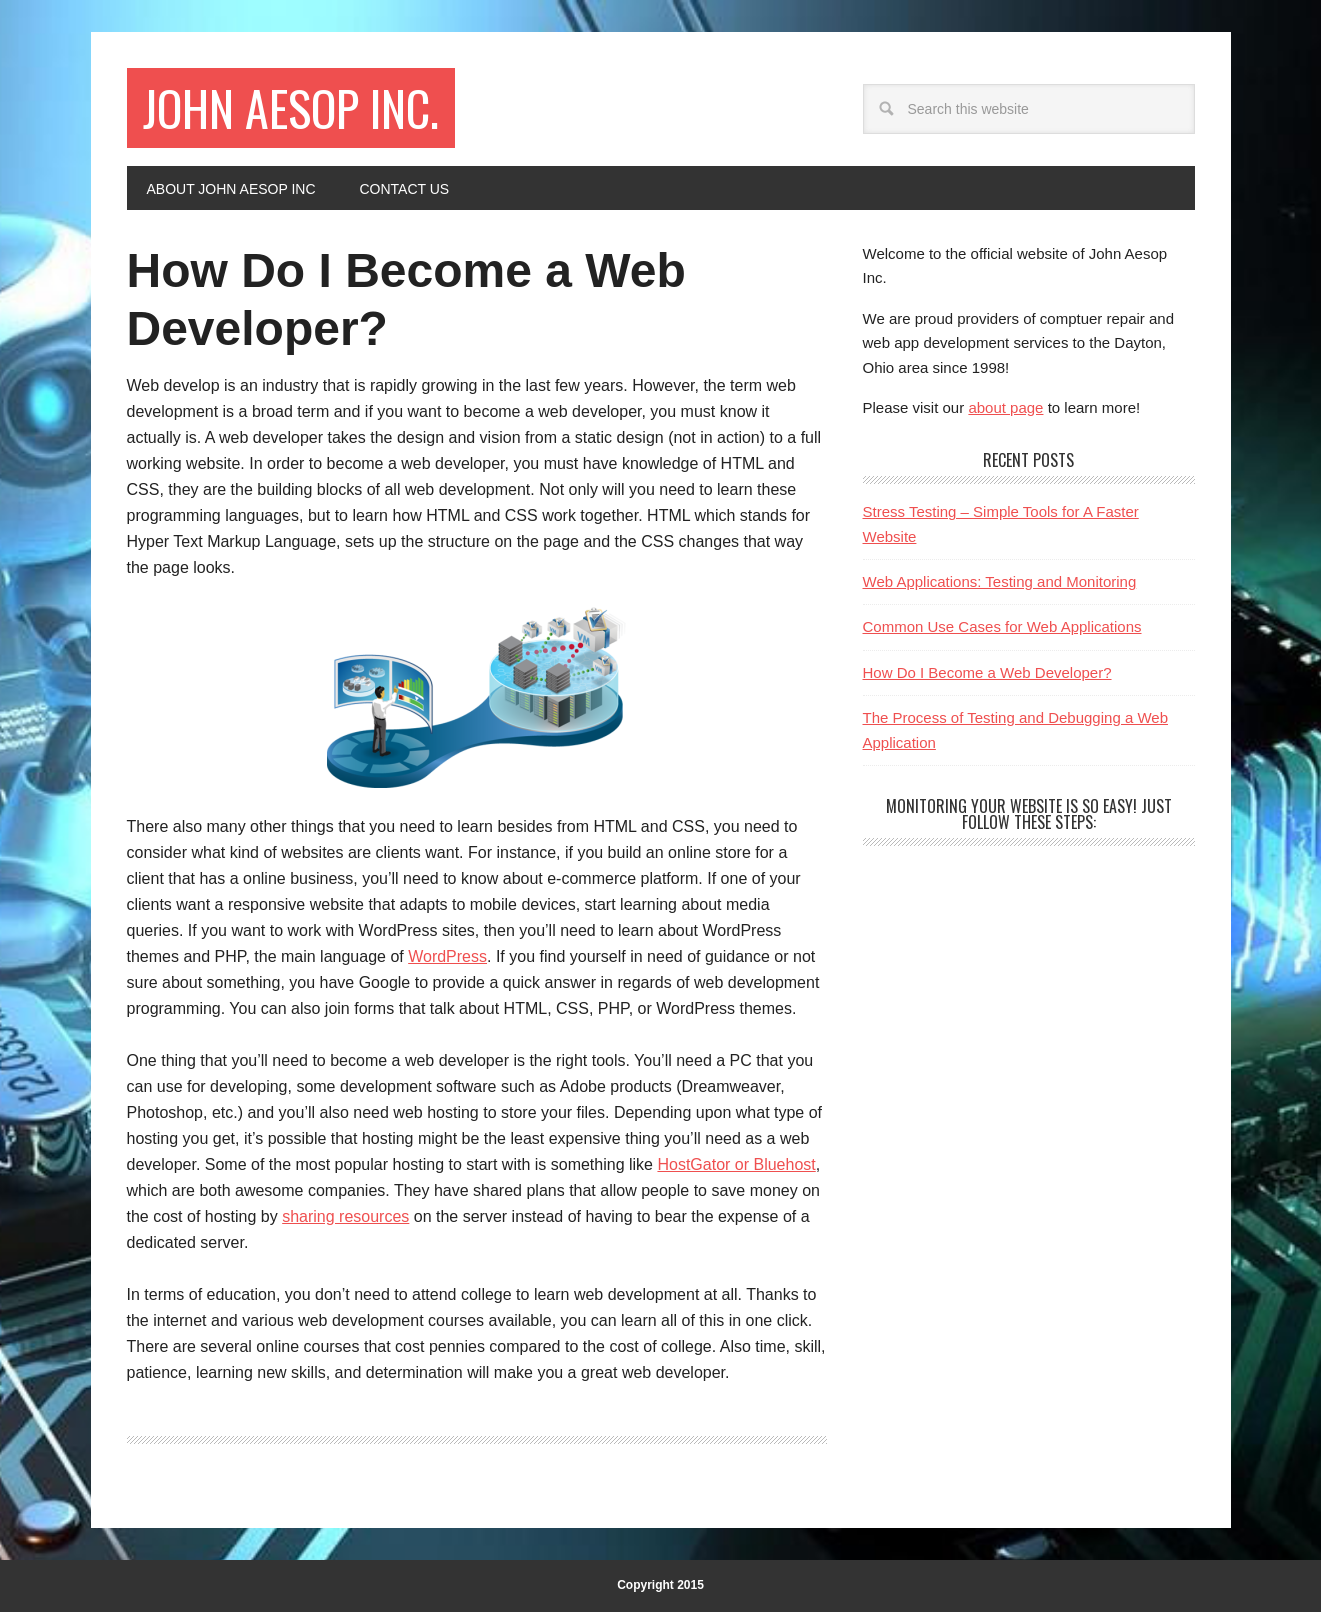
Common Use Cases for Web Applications (1002, 626)
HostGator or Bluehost (736, 1164)
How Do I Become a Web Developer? (987, 672)
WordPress (447, 956)
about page (1005, 407)
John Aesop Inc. (291, 107)
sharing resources (345, 1216)
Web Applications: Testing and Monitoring (1000, 581)
